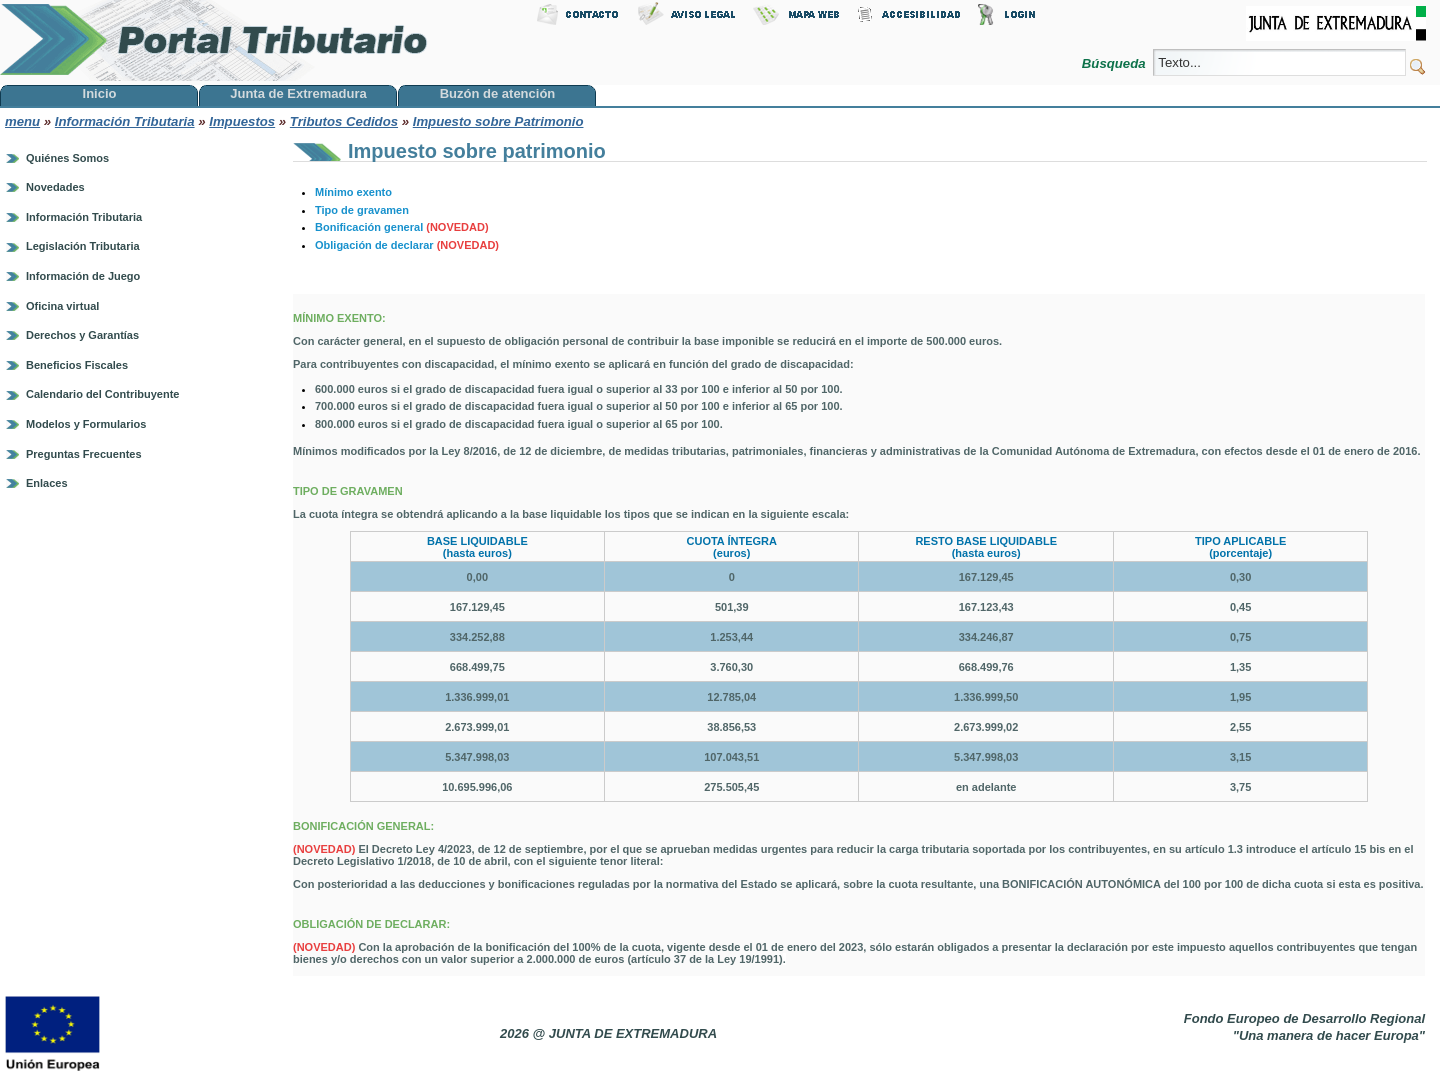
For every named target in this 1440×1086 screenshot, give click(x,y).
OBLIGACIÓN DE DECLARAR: (373, 924)
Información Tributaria (125, 121)
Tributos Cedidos (344, 121)
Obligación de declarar (407, 245)
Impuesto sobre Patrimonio (498, 121)
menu (22, 121)
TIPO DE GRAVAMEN (349, 491)
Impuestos (242, 121)
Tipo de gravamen (362, 210)
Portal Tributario (214, 40)
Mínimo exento (353, 192)
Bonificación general (402, 227)
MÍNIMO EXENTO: (341, 318)
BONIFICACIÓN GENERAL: (365, 826)
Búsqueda (1115, 63)
